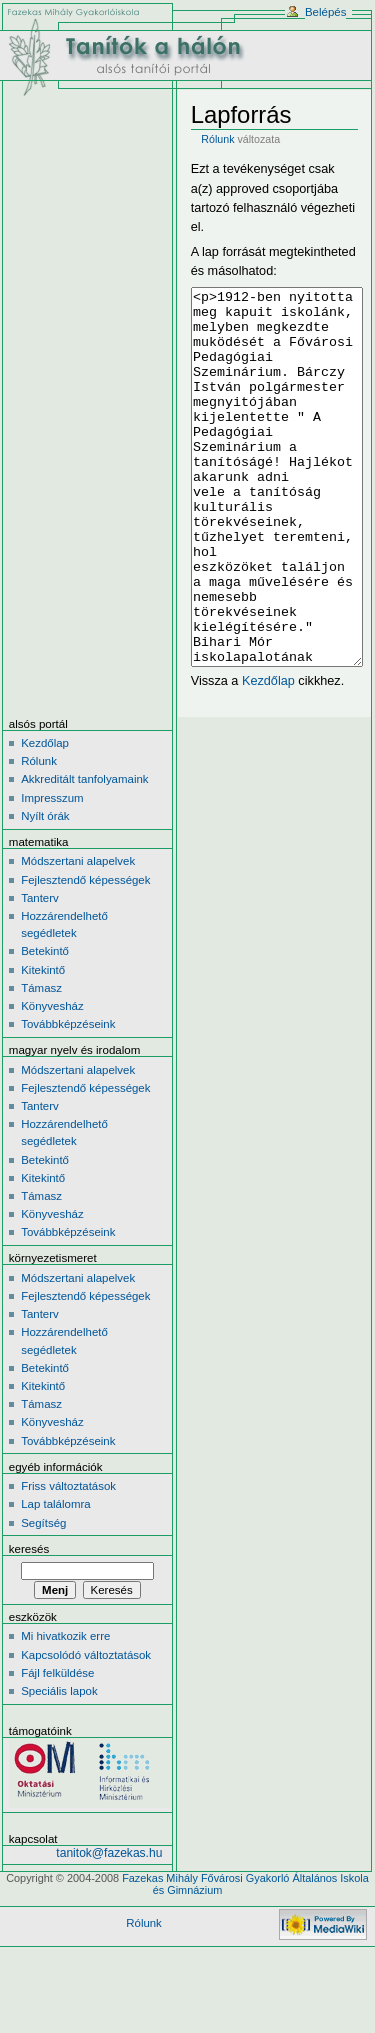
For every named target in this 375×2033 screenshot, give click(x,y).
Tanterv (40, 973)
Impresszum (52, 873)
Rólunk (217, 139)
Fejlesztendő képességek (85, 955)
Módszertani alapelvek (78, 936)
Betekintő (45, 1026)
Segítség (43, 1598)
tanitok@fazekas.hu (109, 1928)
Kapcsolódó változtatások (86, 1730)
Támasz (41, 1063)
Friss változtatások (68, 1561)
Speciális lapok (59, 1766)
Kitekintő (43, 1045)
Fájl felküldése (57, 1748)
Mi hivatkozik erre (65, 1711)
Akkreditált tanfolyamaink (84, 854)
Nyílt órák (45, 891)
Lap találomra (55, 1579)
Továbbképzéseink (68, 1099)
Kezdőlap (268, 756)
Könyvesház (52, 1081)
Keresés (29, 1624)
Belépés (325, 12)
